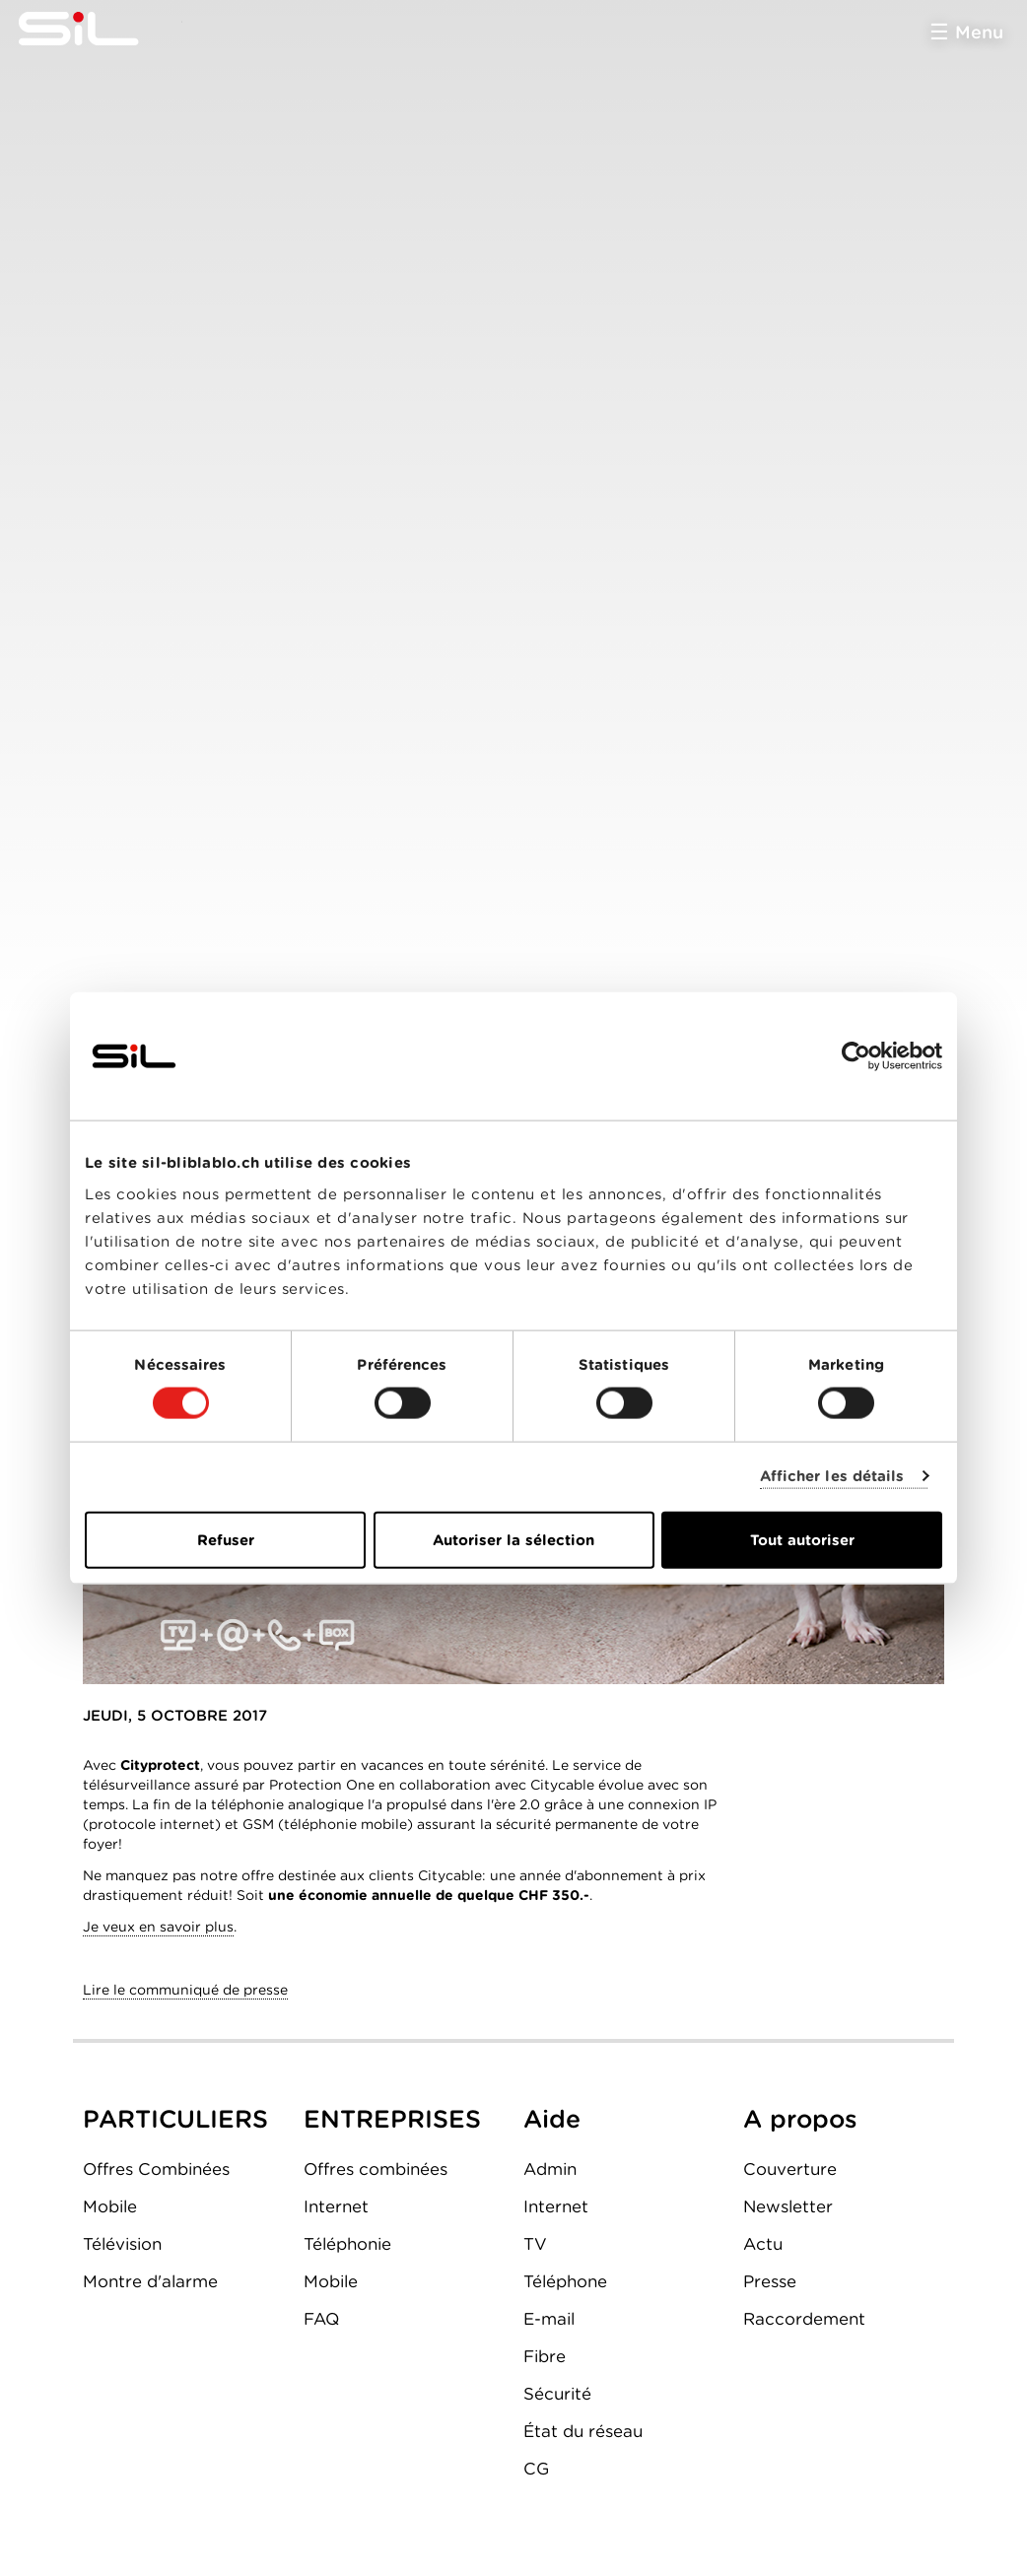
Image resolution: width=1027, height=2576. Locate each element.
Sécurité (557, 2394)
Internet (336, 2206)
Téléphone (565, 2281)
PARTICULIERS (175, 2119)
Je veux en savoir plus (158, 1926)
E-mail (549, 2319)
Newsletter (788, 2206)
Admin (550, 2169)
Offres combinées (375, 2169)
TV (535, 2244)
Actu (763, 2244)
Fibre (544, 2356)
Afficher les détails (832, 1476)
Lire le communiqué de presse (185, 1990)
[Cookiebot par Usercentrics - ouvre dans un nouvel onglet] (856, 1056)
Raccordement (804, 2319)
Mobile (110, 2206)
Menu (979, 32)
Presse (769, 2281)
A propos (800, 2119)
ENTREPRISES (392, 2119)
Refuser (225, 1539)
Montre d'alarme (150, 2281)
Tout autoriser (802, 1539)
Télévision (122, 2244)
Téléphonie (347, 2244)
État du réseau (583, 2431)
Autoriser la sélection (513, 1539)
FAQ (321, 2319)
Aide (552, 2119)
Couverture (790, 2169)
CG (536, 2468)
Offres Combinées (156, 2169)
